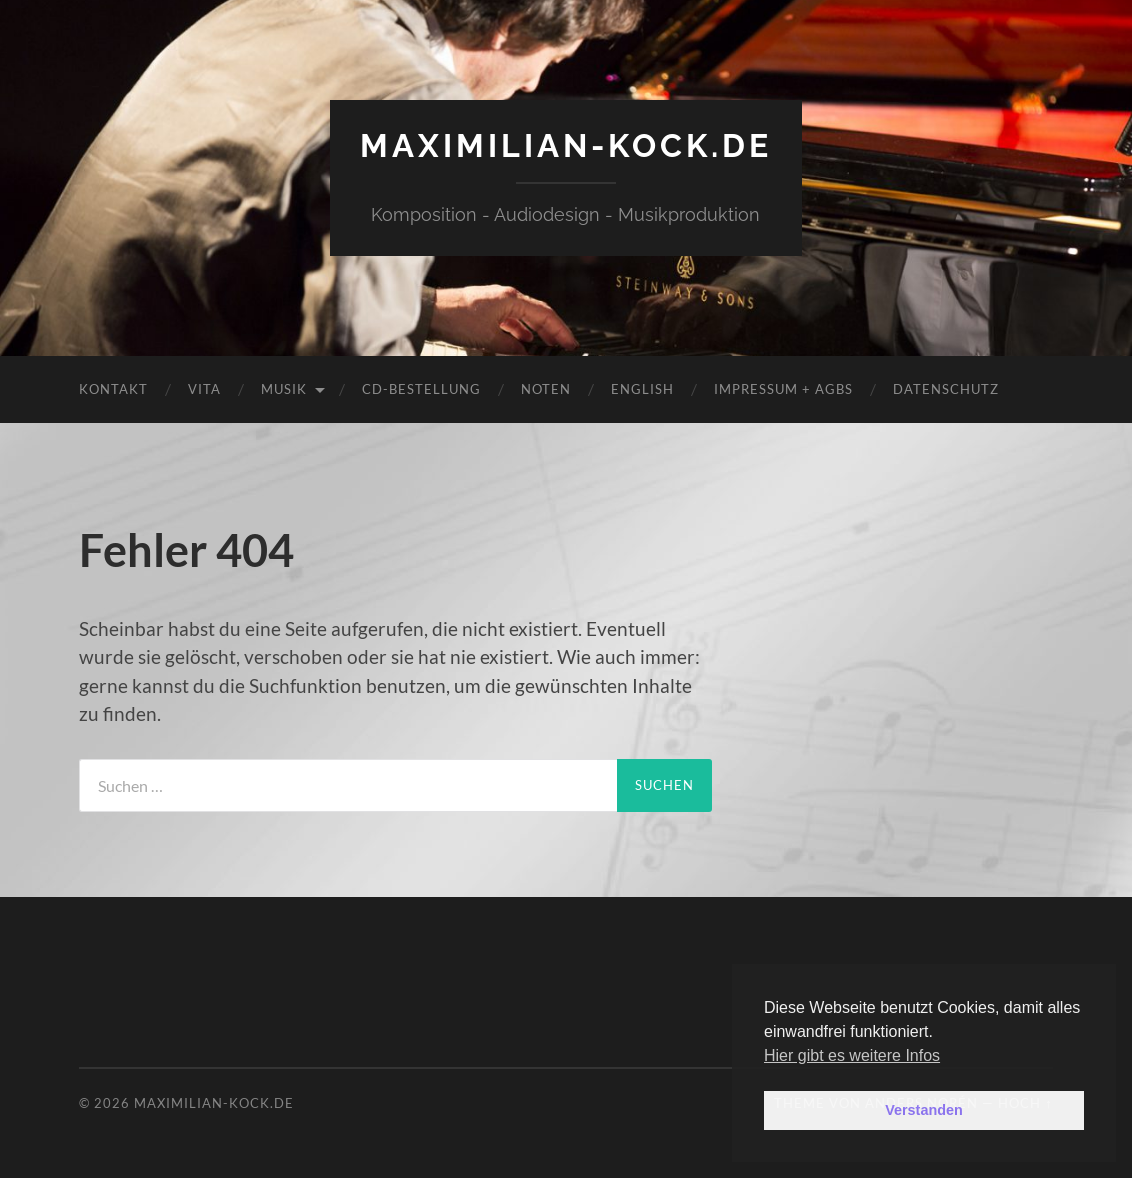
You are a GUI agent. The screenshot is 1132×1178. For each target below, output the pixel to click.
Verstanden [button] (924, 1110)
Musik (284, 389)
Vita (204, 389)
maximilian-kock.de (566, 145)
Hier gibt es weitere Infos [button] (852, 1055)
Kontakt (113, 389)
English (642, 389)
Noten (546, 389)
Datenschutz (946, 389)
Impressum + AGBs (783, 389)
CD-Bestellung (421, 389)
